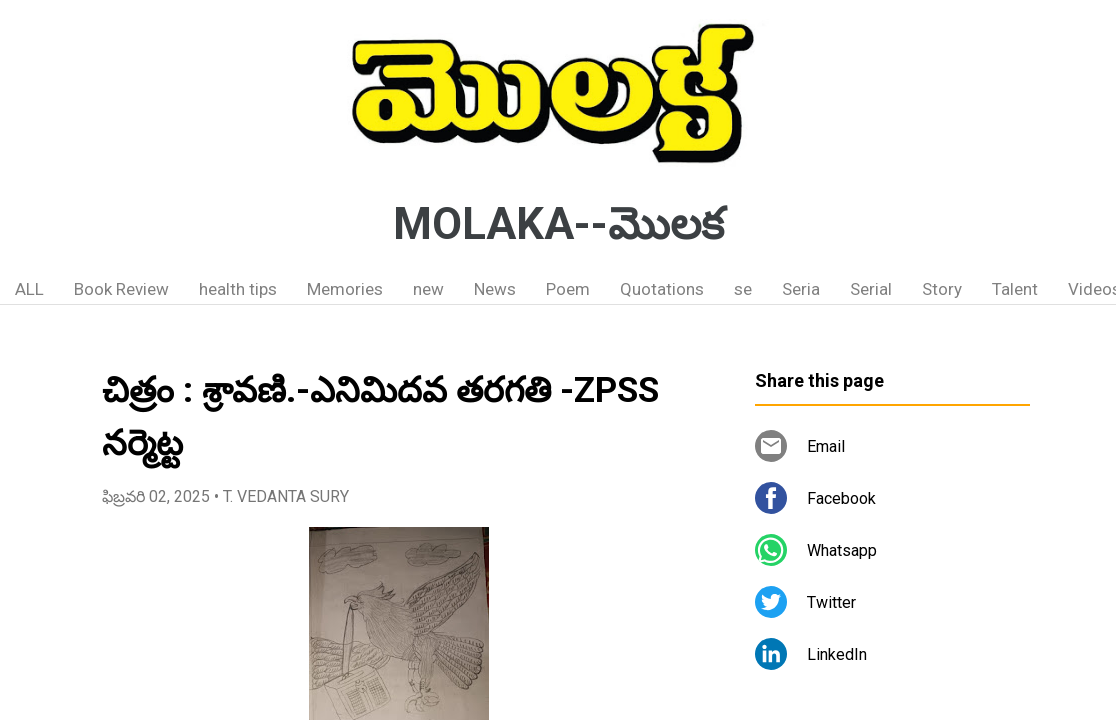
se (743, 289)
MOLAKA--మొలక (558, 224)
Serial (871, 289)
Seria (801, 289)
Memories (345, 289)
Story (942, 289)
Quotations (662, 289)
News (495, 289)
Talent (1015, 289)
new (428, 289)
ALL (29, 289)
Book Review (121, 289)
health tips (238, 289)
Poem (568, 289)
